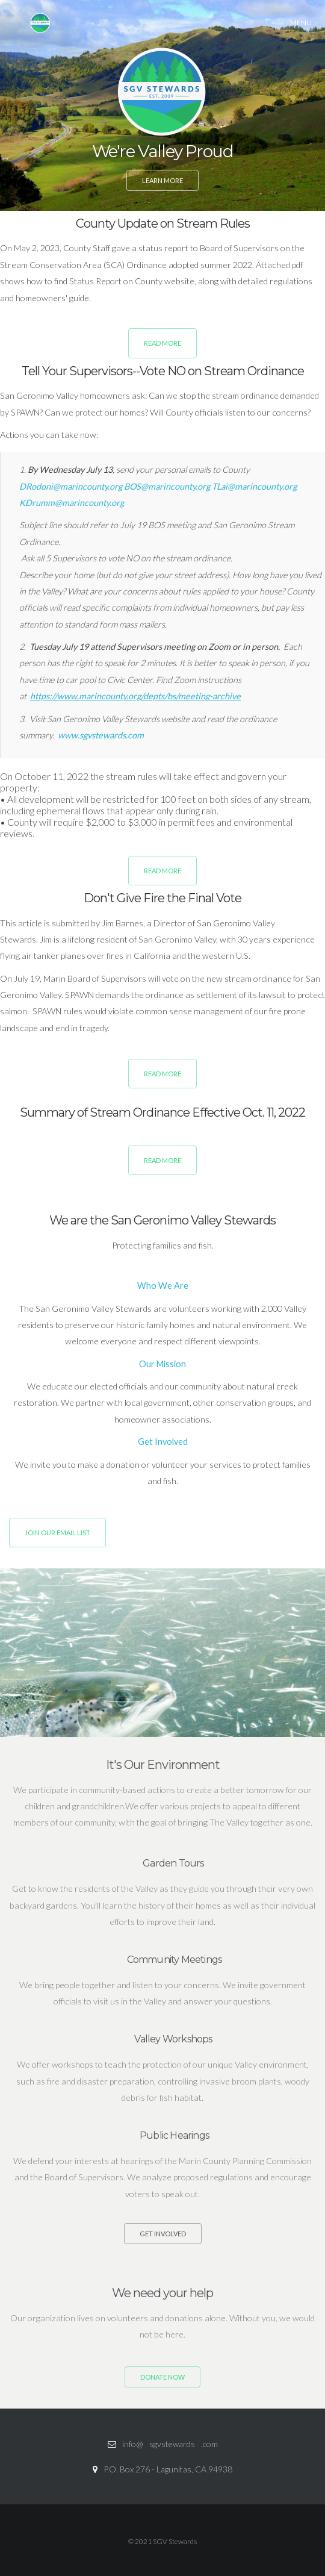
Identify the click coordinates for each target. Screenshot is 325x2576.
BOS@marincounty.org (168, 486)
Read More (162, 343)
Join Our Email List (57, 1532)
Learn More (162, 179)
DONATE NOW (162, 2377)
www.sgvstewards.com (101, 735)
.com (209, 2444)
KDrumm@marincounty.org (71, 502)
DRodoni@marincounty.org (71, 486)
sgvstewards (172, 2444)
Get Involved (163, 2234)
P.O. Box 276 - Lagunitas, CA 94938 (168, 2469)
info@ (132, 2444)
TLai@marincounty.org (254, 486)
